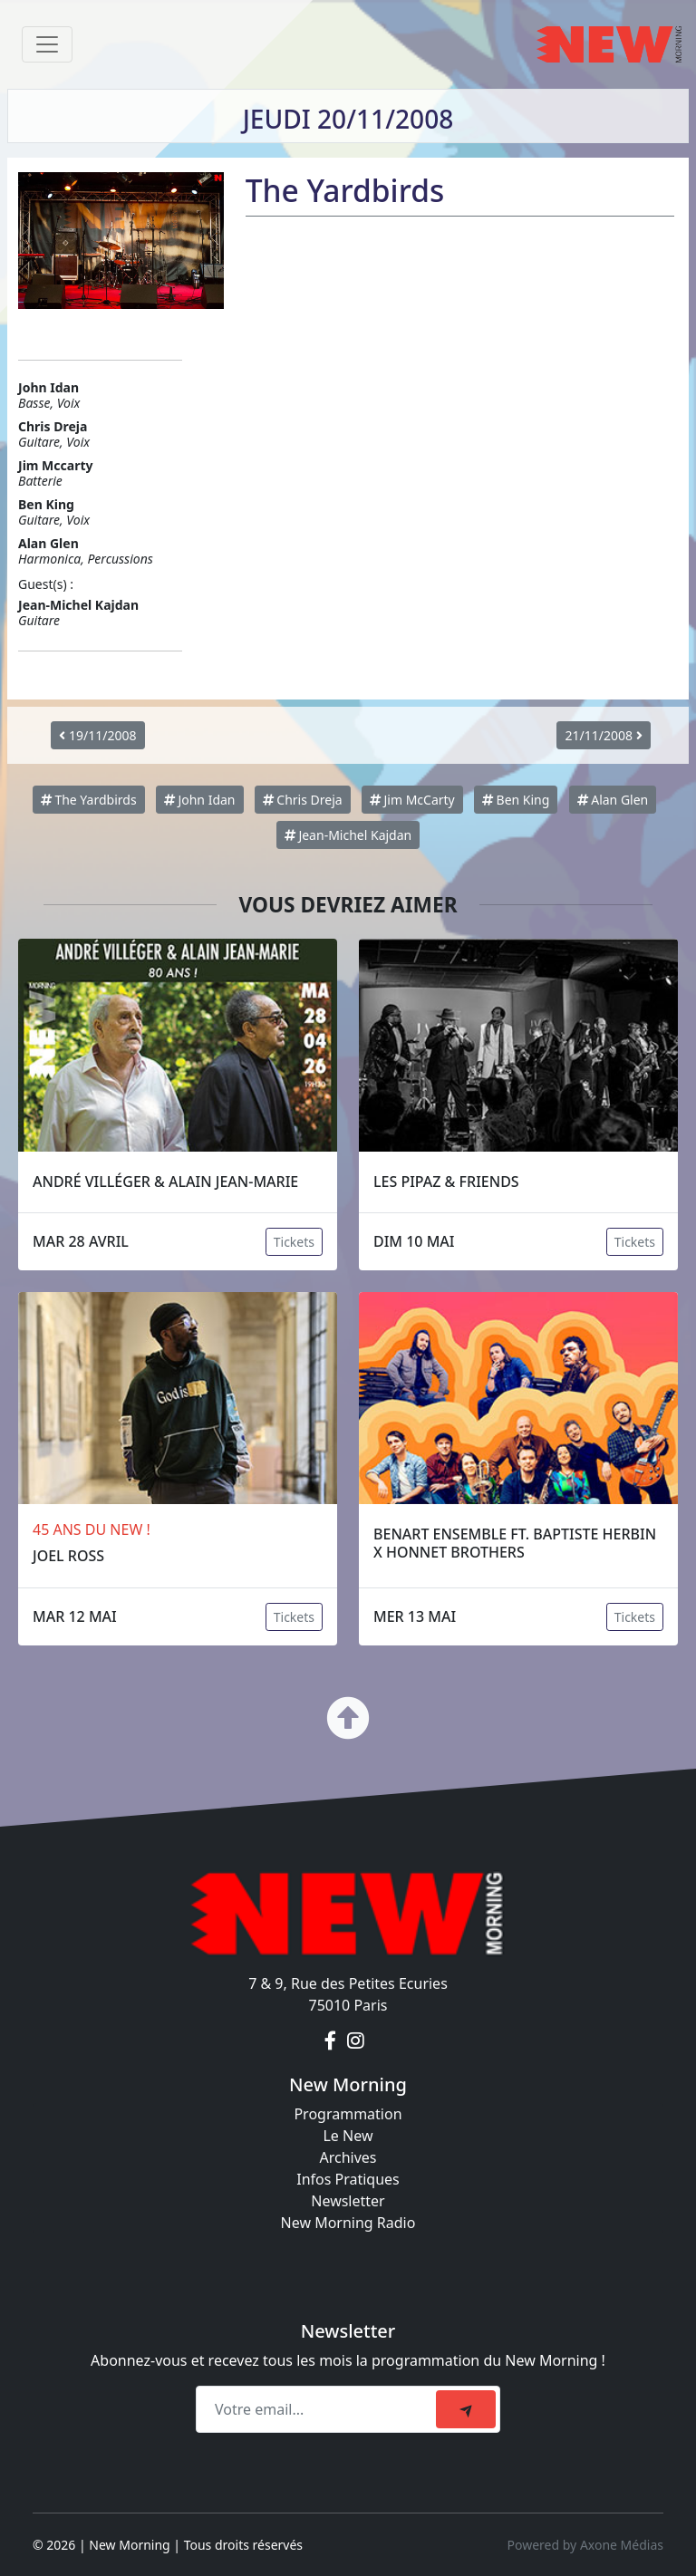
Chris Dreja (303, 799)
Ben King (515, 799)
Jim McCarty (412, 799)
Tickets (294, 1241)
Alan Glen (613, 799)
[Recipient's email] (318, 2409)
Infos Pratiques (348, 2179)
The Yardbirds (89, 799)
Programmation (347, 2114)
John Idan (200, 799)
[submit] (466, 2409)
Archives (347, 2157)
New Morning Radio (348, 2223)
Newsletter (347, 2201)
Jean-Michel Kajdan (348, 835)
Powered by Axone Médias (585, 2544)
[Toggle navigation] (47, 44)
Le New (347, 2136)
